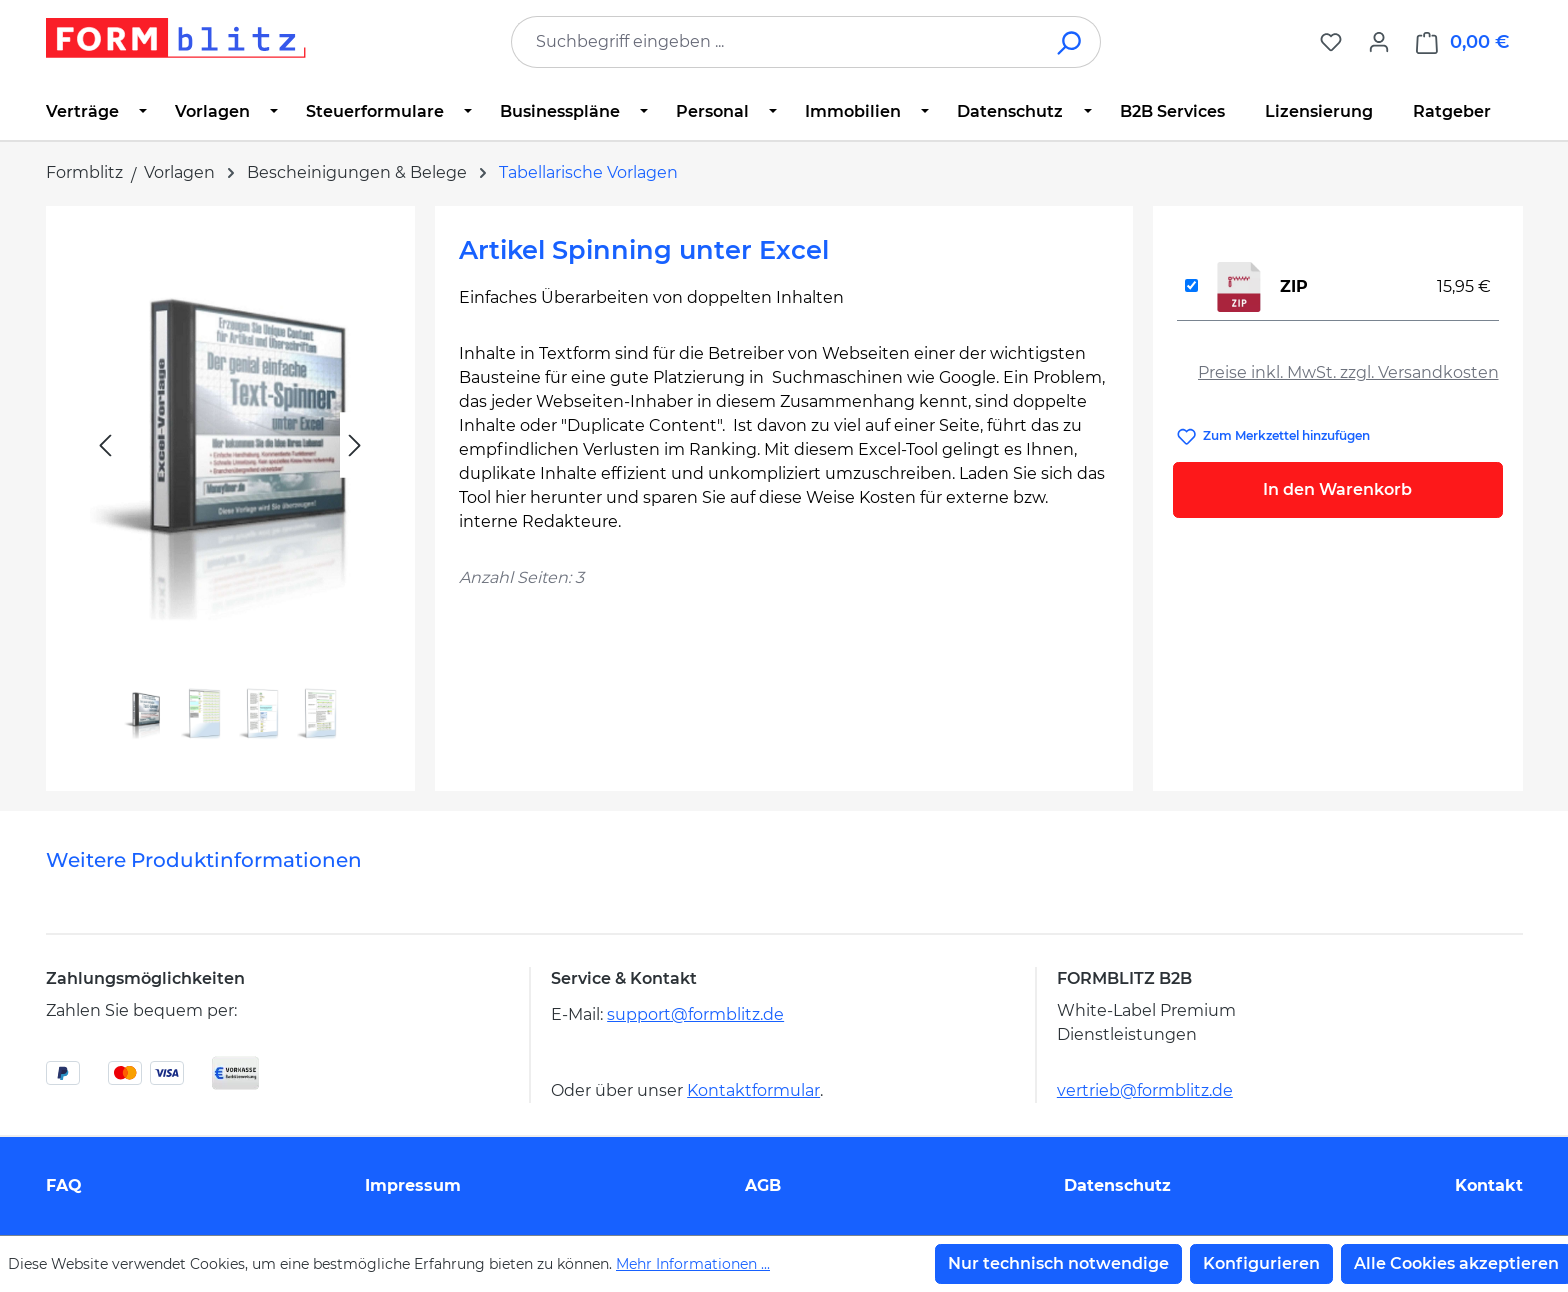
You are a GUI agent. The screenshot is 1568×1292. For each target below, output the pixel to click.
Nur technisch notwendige (1058, 1263)
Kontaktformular (753, 1090)
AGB (763, 1185)
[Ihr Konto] (1379, 42)
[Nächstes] (355, 445)
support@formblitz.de (695, 1014)
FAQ (64, 1185)
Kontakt (1489, 1185)
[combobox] (776, 42)
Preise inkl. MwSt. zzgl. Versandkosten (1348, 372)
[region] (230, 490)
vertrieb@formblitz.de (1145, 1090)
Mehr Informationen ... (693, 1264)
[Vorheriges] (105, 445)
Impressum (413, 1185)
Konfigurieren (1261, 1263)
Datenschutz (1117, 1185)
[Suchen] (1070, 42)
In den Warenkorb (1337, 489)
